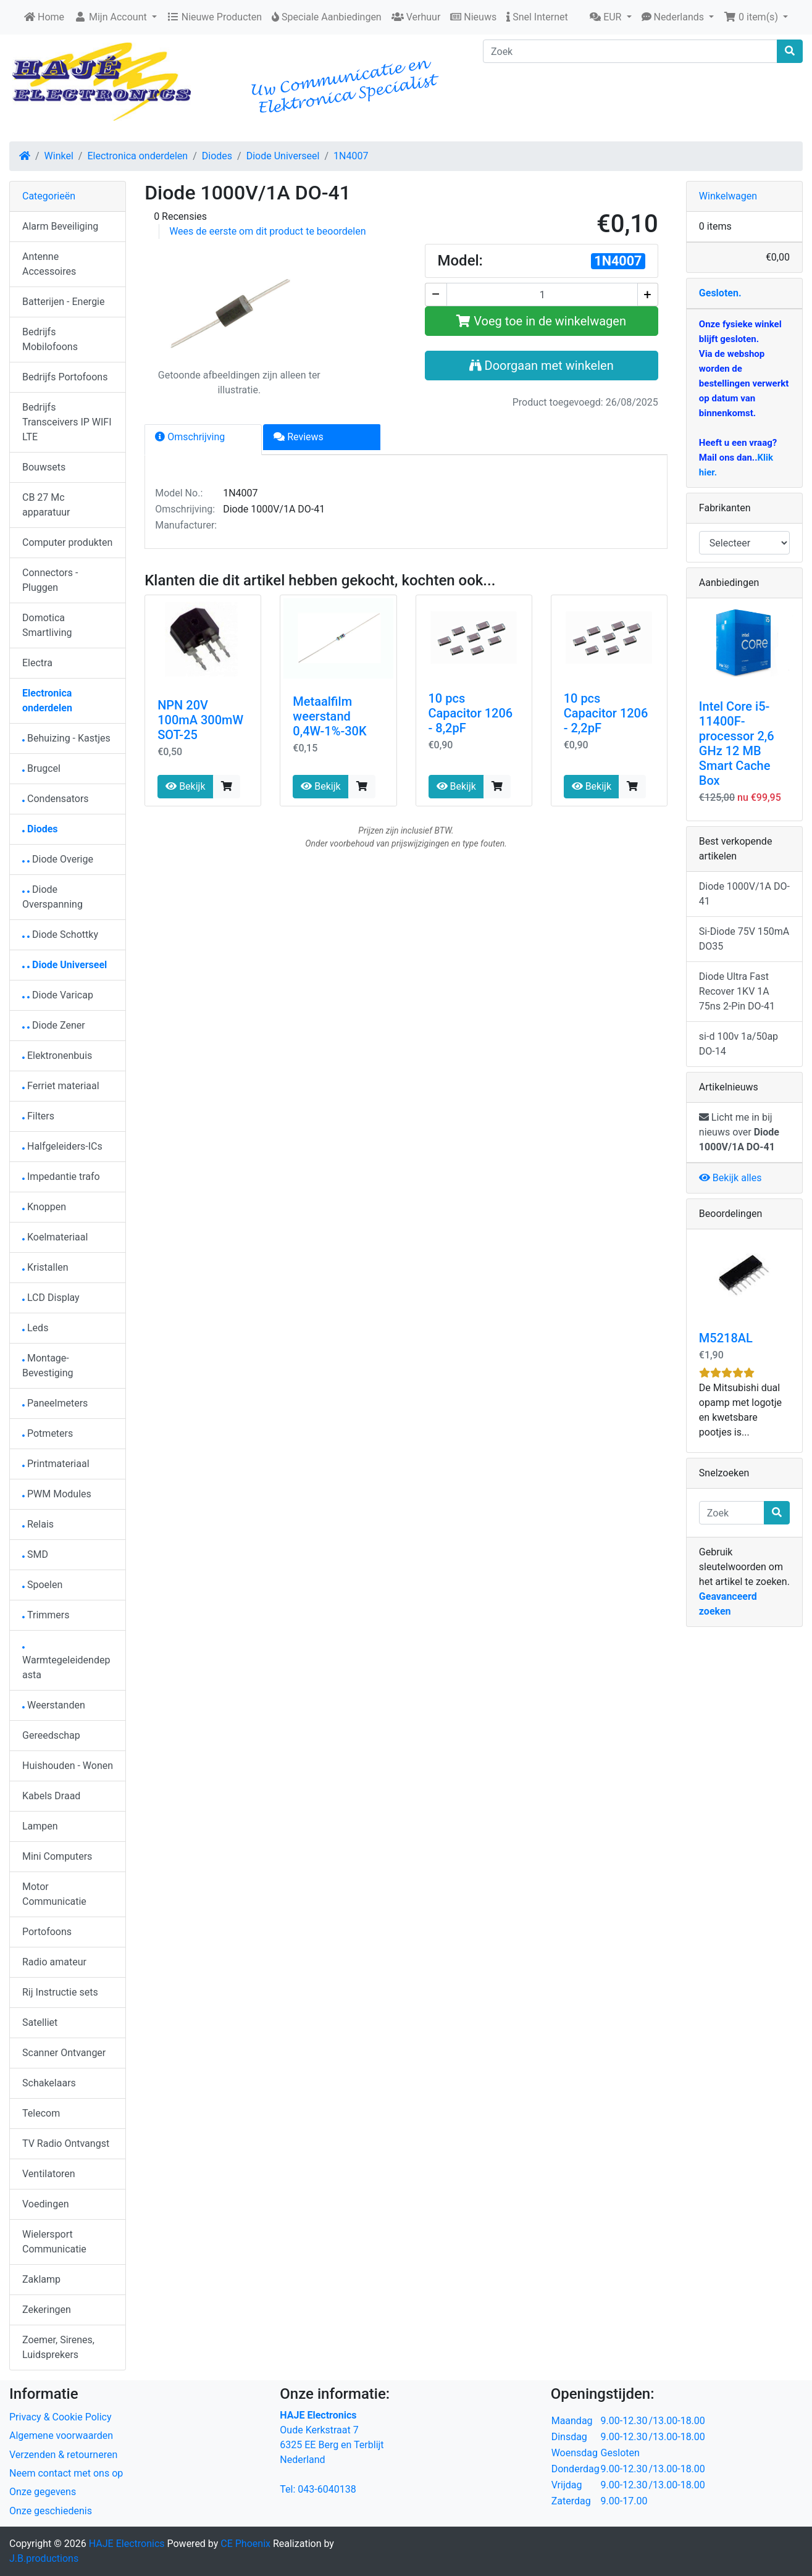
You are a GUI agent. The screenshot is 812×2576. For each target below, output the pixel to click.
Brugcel (41, 768)
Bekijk (185, 786)
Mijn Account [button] (111, 17)
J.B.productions (43, 2558)
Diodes (217, 156)
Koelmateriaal (55, 1237)
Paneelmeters (55, 1403)
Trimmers (46, 1615)
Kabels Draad (51, 1796)
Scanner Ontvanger (64, 2053)
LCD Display (51, 1297)
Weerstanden (53, 1705)
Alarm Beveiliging (60, 226)
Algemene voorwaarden (61, 2435)
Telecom (41, 2113)
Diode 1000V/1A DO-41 (744, 893)
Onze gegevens (42, 2492)
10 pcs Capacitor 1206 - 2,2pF (606, 713)
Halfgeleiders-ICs (62, 1146)
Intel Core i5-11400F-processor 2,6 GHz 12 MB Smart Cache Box (736, 743)
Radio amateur (54, 1962)
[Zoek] (630, 51)
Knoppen (44, 1207)
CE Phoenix (246, 2543)
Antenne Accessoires (49, 264)
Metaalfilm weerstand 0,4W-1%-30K (329, 716)
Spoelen (42, 1585)
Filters (38, 1116)
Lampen (40, 1826)
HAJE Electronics (127, 2543)
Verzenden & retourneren (63, 2455)
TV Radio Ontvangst (65, 2143)
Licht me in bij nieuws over (739, 1132)
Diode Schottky (60, 934)
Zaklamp (41, 2279)
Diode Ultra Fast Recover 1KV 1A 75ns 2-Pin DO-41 (737, 991)
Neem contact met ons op (66, 2473)
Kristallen (45, 1267)
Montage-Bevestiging (47, 1365)
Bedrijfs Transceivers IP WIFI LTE (67, 422)
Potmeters (47, 1433)
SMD (35, 1554)
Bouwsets (43, 467)
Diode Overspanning (52, 897)
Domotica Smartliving (47, 625)
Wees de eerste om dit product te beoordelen (267, 231)
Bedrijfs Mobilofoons (50, 339)
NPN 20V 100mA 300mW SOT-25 (200, 720)
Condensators (55, 799)
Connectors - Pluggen (50, 580)
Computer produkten (67, 542)
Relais (38, 1524)
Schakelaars (49, 2083)
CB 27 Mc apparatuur (46, 504)
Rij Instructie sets (60, 1992)
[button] (610, 17)
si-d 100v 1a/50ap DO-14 (738, 1044)
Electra (37, 663)
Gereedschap (51, 1735)
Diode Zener (53, 1025)
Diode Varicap (57, 995)
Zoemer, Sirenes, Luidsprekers (58, 2347)
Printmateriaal (56, 1464)
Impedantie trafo (61, 1176)
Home (44, 17)
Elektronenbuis (57, 1055)
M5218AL (726, 1338)
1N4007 (350, 156)
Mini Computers (57, 1856)
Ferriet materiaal (60, 1086)
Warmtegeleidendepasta (66, 1664)
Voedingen (45, 2204)
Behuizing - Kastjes (66, 738)
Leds (35, 1328)
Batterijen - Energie (63, 301)
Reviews (299, 437)
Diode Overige (57, 859)
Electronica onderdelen (137, 156)
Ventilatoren (48, 2174)
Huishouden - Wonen (67, 1765)
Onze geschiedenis (50, 2511)
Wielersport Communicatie (54, 2241)
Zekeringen (46, 2309)
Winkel (58, 156)
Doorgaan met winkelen (541, 365)
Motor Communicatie (54, 1894)
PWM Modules (56, 1494)
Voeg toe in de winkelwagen (541, 321)
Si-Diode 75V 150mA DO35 (744, 939)
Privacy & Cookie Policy (60, 2417)
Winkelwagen (728, 196)
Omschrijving (190, 437)
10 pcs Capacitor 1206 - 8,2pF (471, 713)
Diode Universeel (283, 156)
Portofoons (47, 1932)
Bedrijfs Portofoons (64, 377)
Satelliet (39, 2022)
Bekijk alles (730, 1178)
